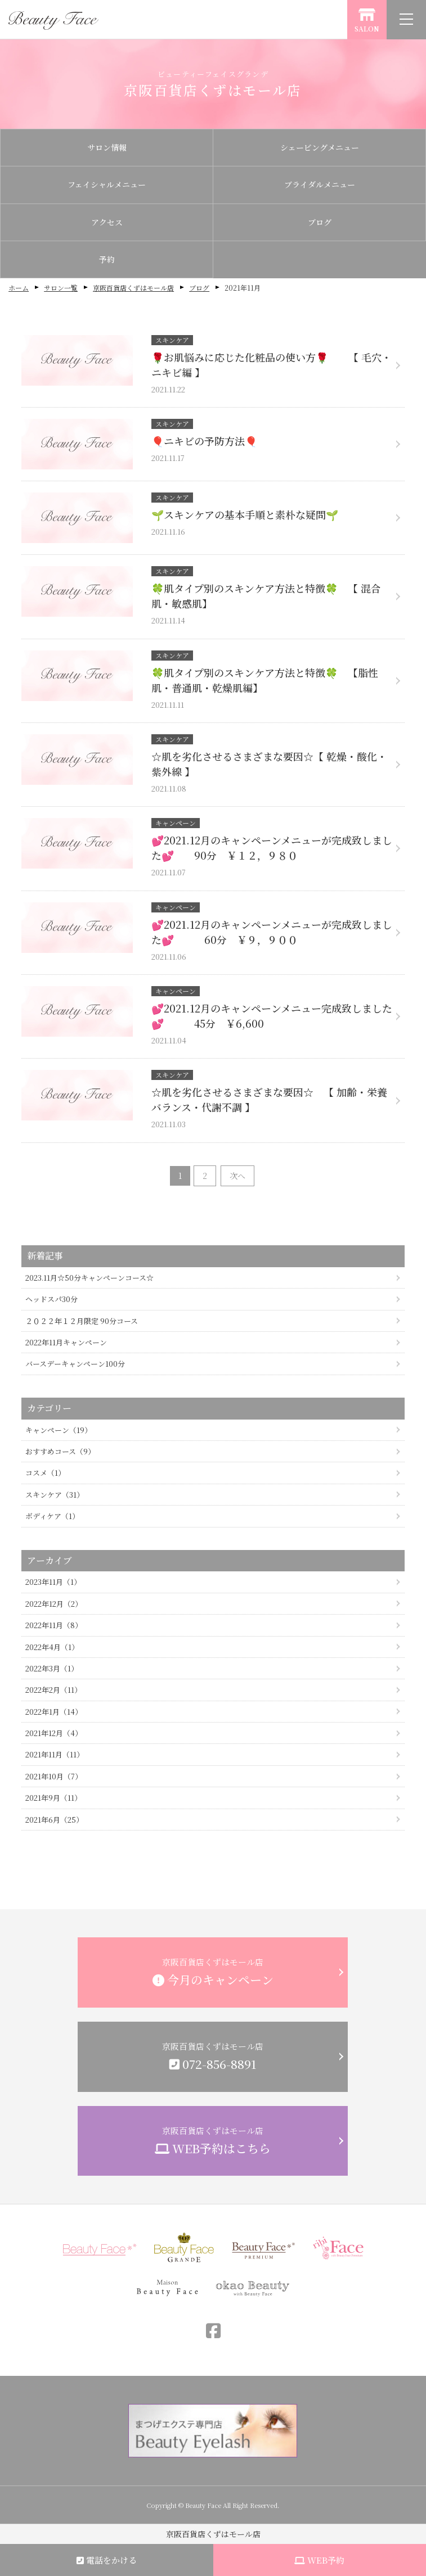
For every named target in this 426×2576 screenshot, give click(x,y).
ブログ (319, 222)
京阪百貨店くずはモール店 (133, 287)
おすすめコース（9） (60, 1451)
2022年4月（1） (52, 1647)
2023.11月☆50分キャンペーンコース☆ (89, 1277)
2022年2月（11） (53, 1689)
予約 (107, 259)
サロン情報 (107, 147)
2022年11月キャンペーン (66, 1342)
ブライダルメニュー (319, 184)
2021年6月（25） (54, 1819)
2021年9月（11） (53, 1797)
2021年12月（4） (53, 1733)
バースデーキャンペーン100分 (75, 1363)
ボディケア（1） (52, 1516)
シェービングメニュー (319, 147)
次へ (237, 1175)
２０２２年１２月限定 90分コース (81, 1321)
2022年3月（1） (51, 1668)
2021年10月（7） (53, 1776)
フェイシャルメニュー (107, 184)
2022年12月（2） (53, 1603)
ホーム (18, 287)
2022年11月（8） (53, 1625)
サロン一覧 (61, 287)
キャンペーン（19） (58, 1430)
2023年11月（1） (53, 1581)
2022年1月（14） (53, 1711)
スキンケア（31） (54, 1494)
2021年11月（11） (54, 1754)
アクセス (107, 222)
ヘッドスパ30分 (51, 1299)
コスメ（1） (45, 1472)
